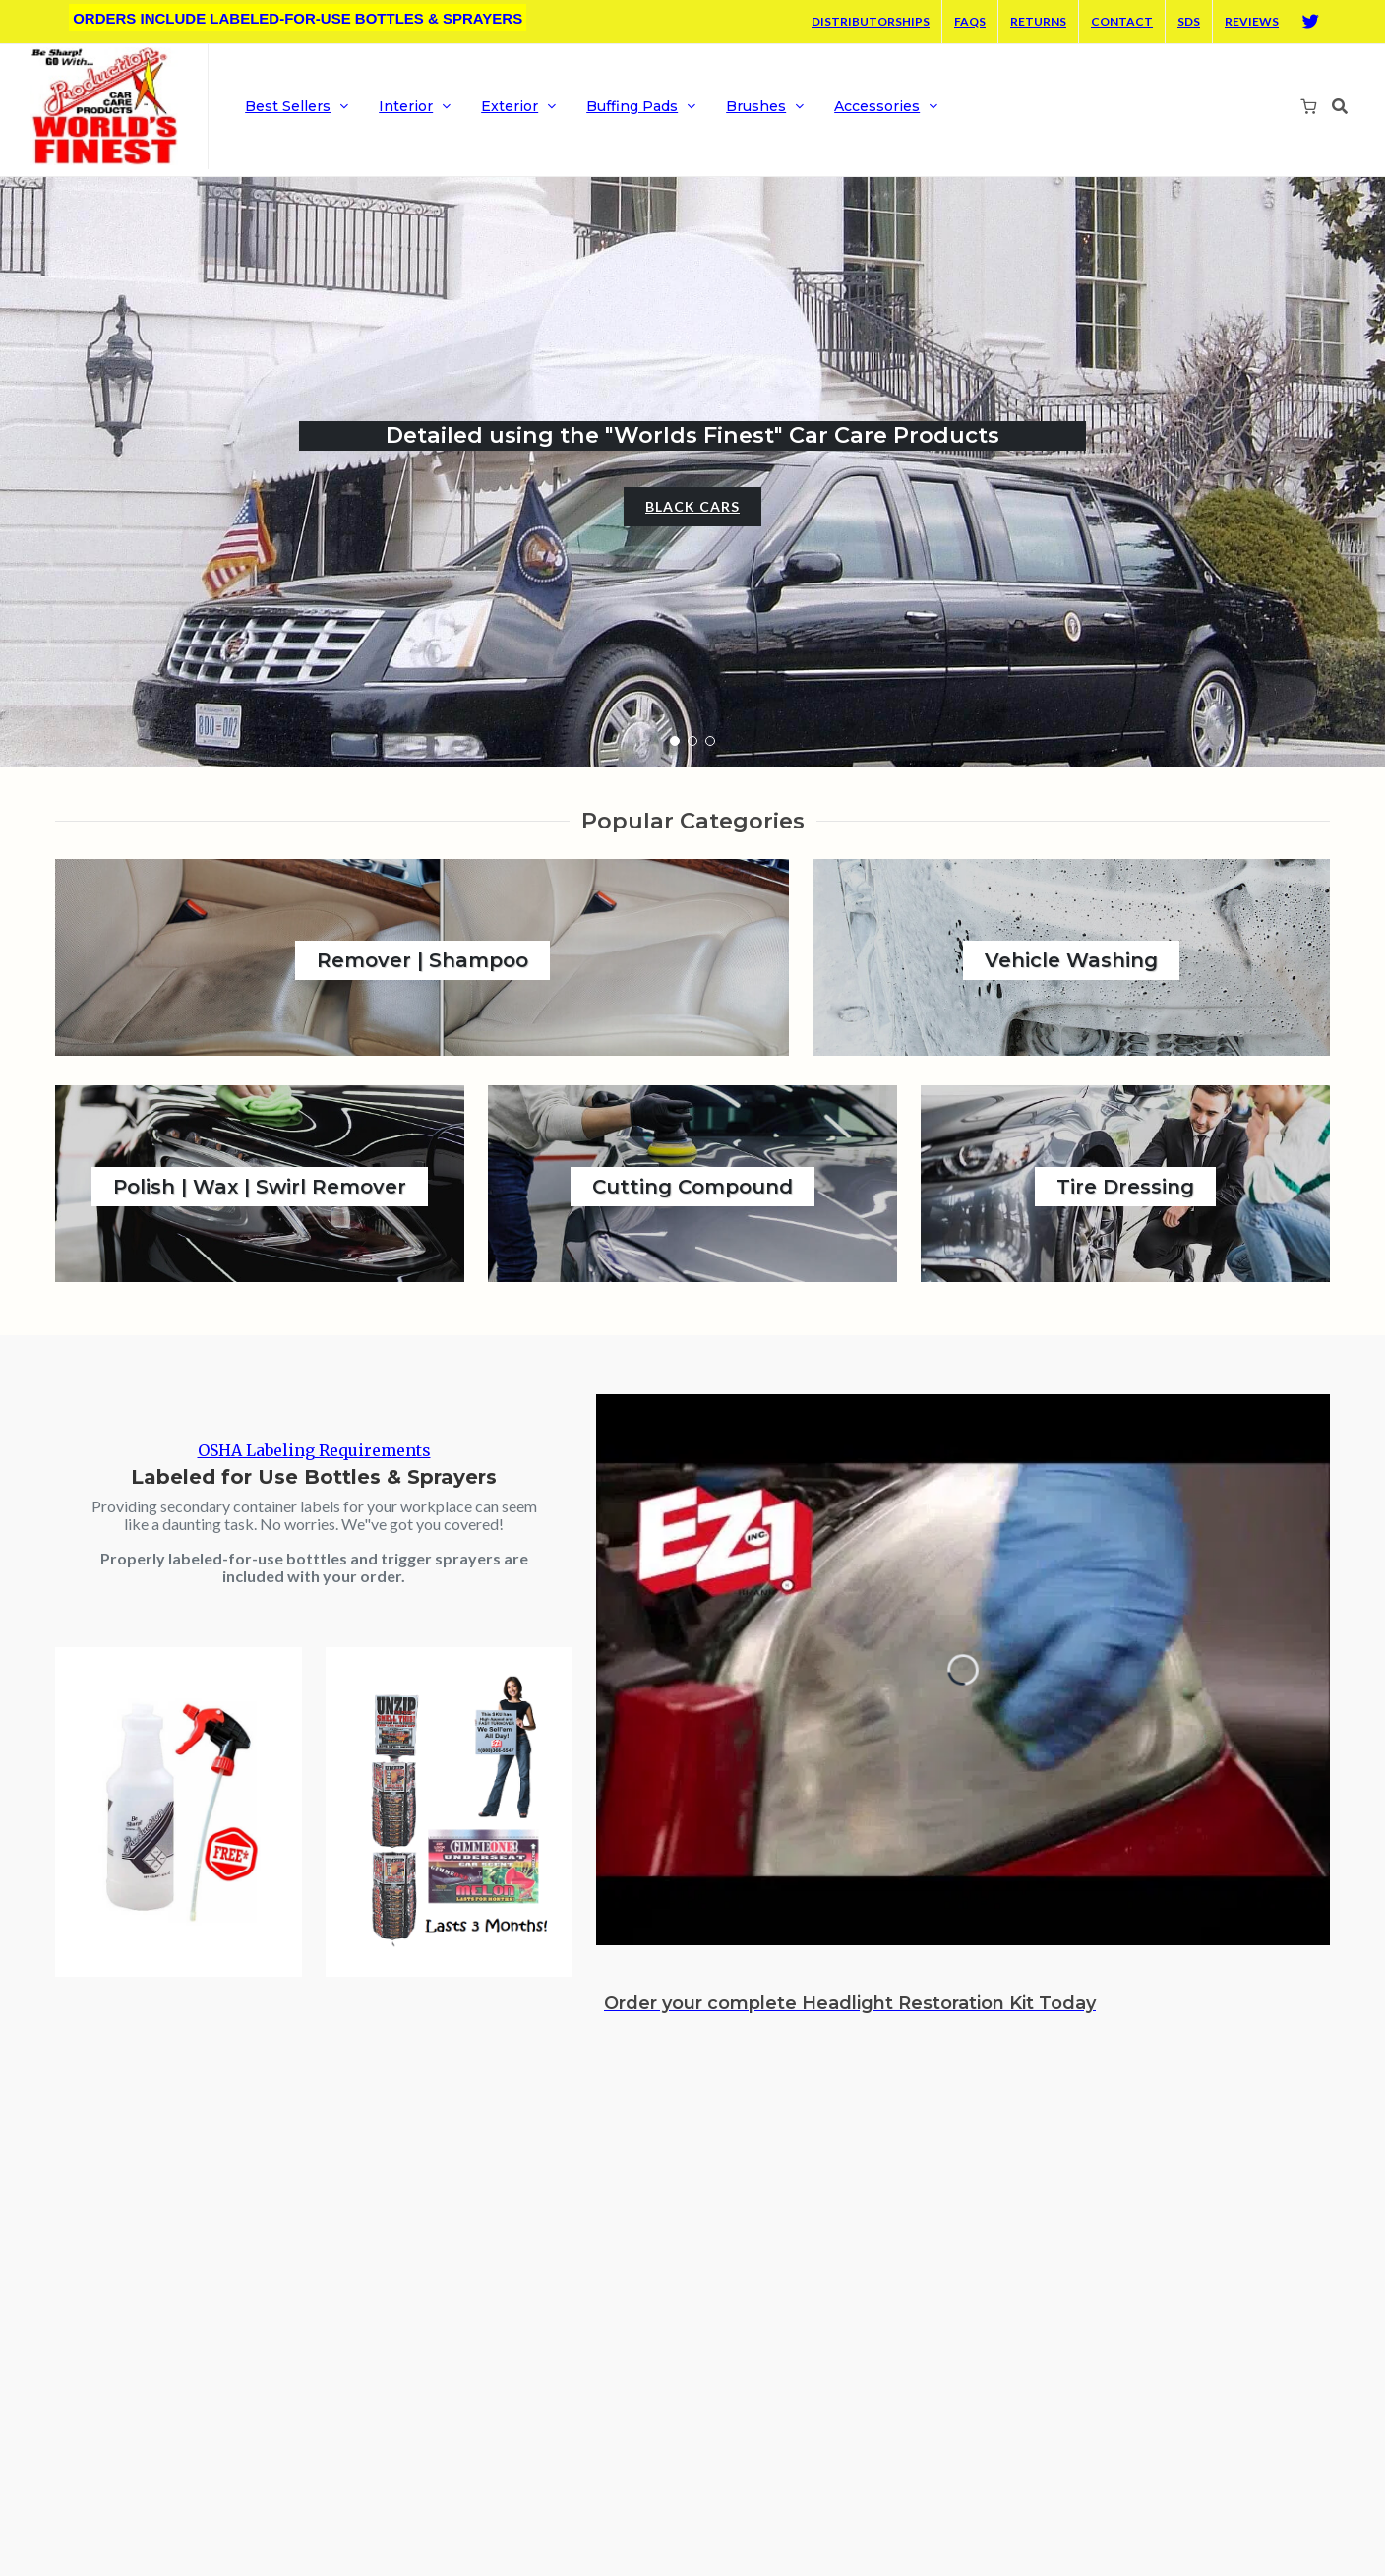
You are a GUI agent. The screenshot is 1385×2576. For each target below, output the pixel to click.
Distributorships (871, 21)
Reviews (1252, 21)
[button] (675, 741)
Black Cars (692, 506)
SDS (1188, 21)
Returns (1038, 21)
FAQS (970, 21)
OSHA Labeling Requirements (314, 1450)
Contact (1122, 21)
